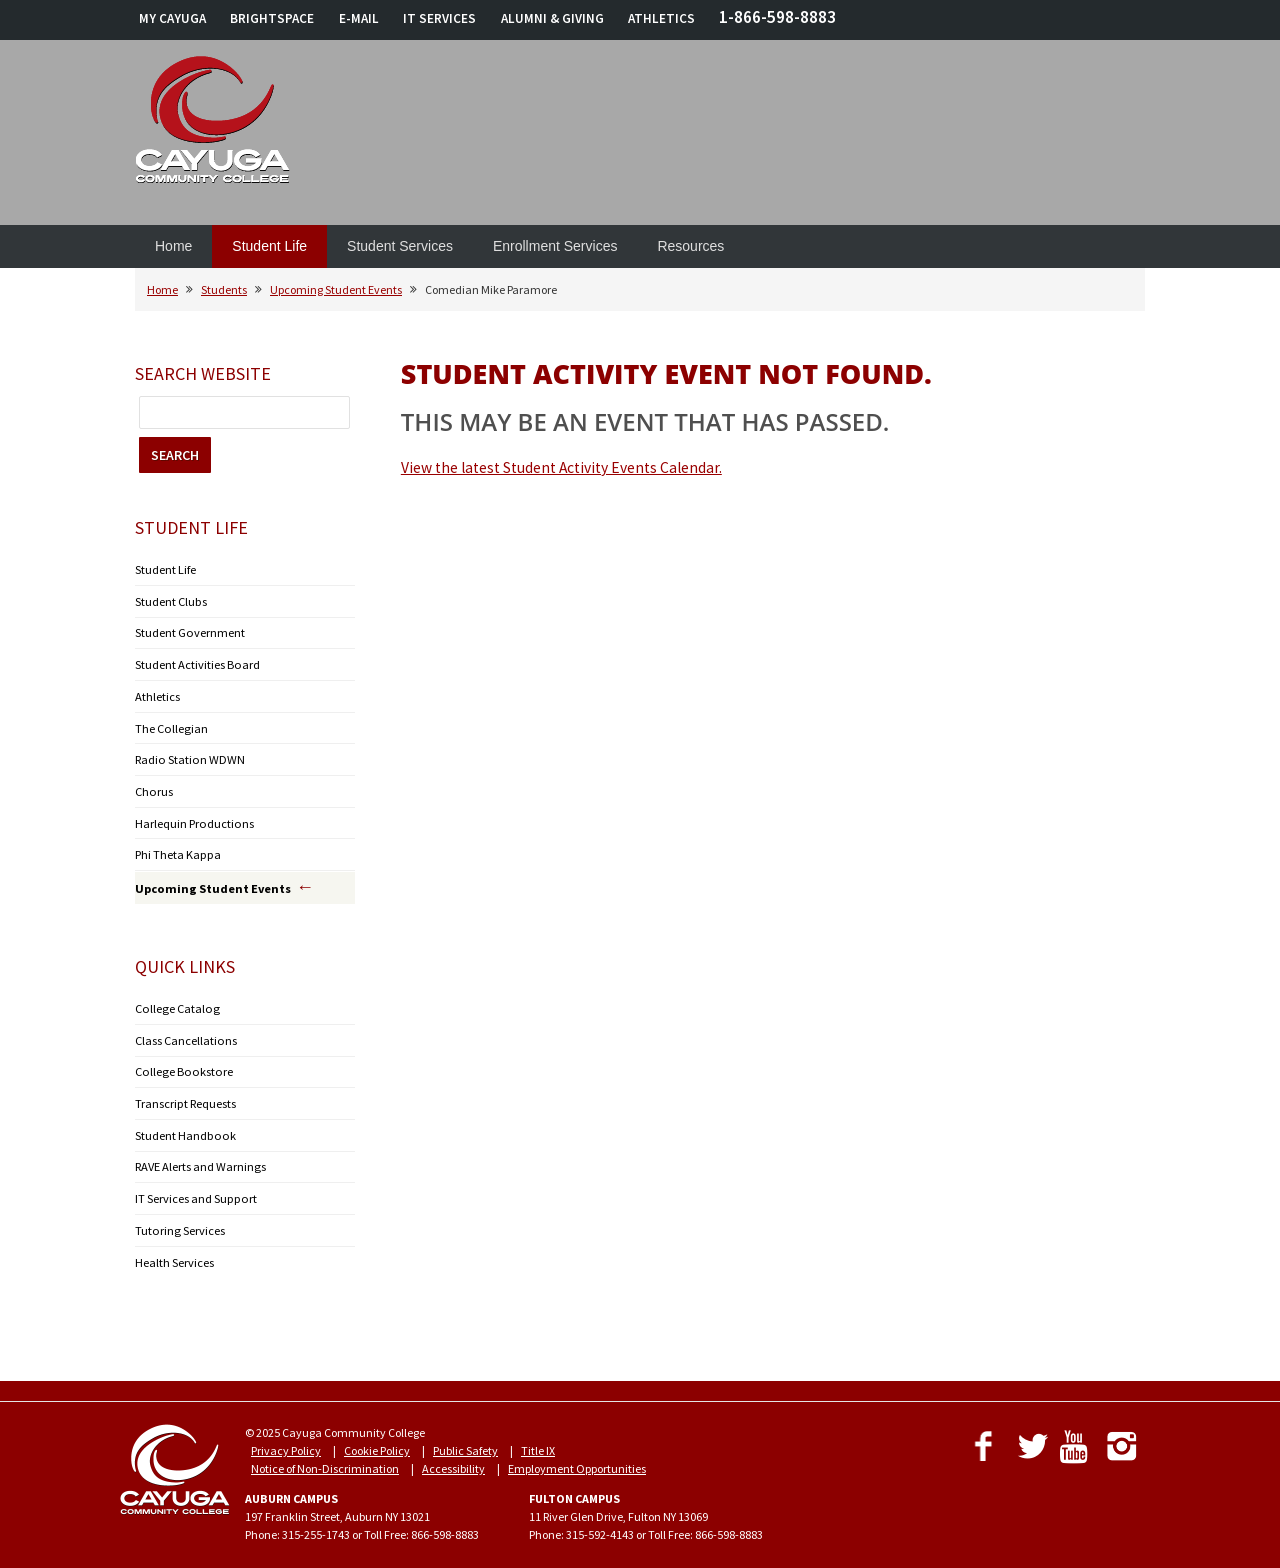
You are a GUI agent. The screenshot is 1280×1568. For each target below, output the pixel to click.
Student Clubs (170, 600)
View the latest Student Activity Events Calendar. (561, 467)
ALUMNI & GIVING (552, 18)
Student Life (269, 246)
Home (173, 246)
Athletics (157, 693)
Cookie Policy (377, 1437)
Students (224, 289)
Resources (690, 246)
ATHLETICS (661, 18)
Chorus (153, 786)
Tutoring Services (178, 1218)
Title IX (538, 1437)
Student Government (189, 631)
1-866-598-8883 (777, 17)
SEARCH (175, 455)
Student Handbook (183, 1125)
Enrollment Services (555, 246)
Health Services (174, 1249)
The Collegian (170, 724)
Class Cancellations (185, 1032)
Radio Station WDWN (187, 755)
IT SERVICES (439, 18)
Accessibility (453, 1455)
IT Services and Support (194, 1187)
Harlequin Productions (192, 817)
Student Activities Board (196, 662)
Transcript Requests (185, 1094)
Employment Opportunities (577, 1455)
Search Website (203, 373)
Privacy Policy (286, 1437)
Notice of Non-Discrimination (325, 1455)
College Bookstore (179, 1063)
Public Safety (465, 1437)
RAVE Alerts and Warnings (199, 1156)
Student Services (400, 246)
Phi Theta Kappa (177, 848)
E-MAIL (359, 18)
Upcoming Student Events (336, 289)
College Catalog (174, 1001)
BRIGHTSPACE (272, 18)
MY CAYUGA (172, 18)
